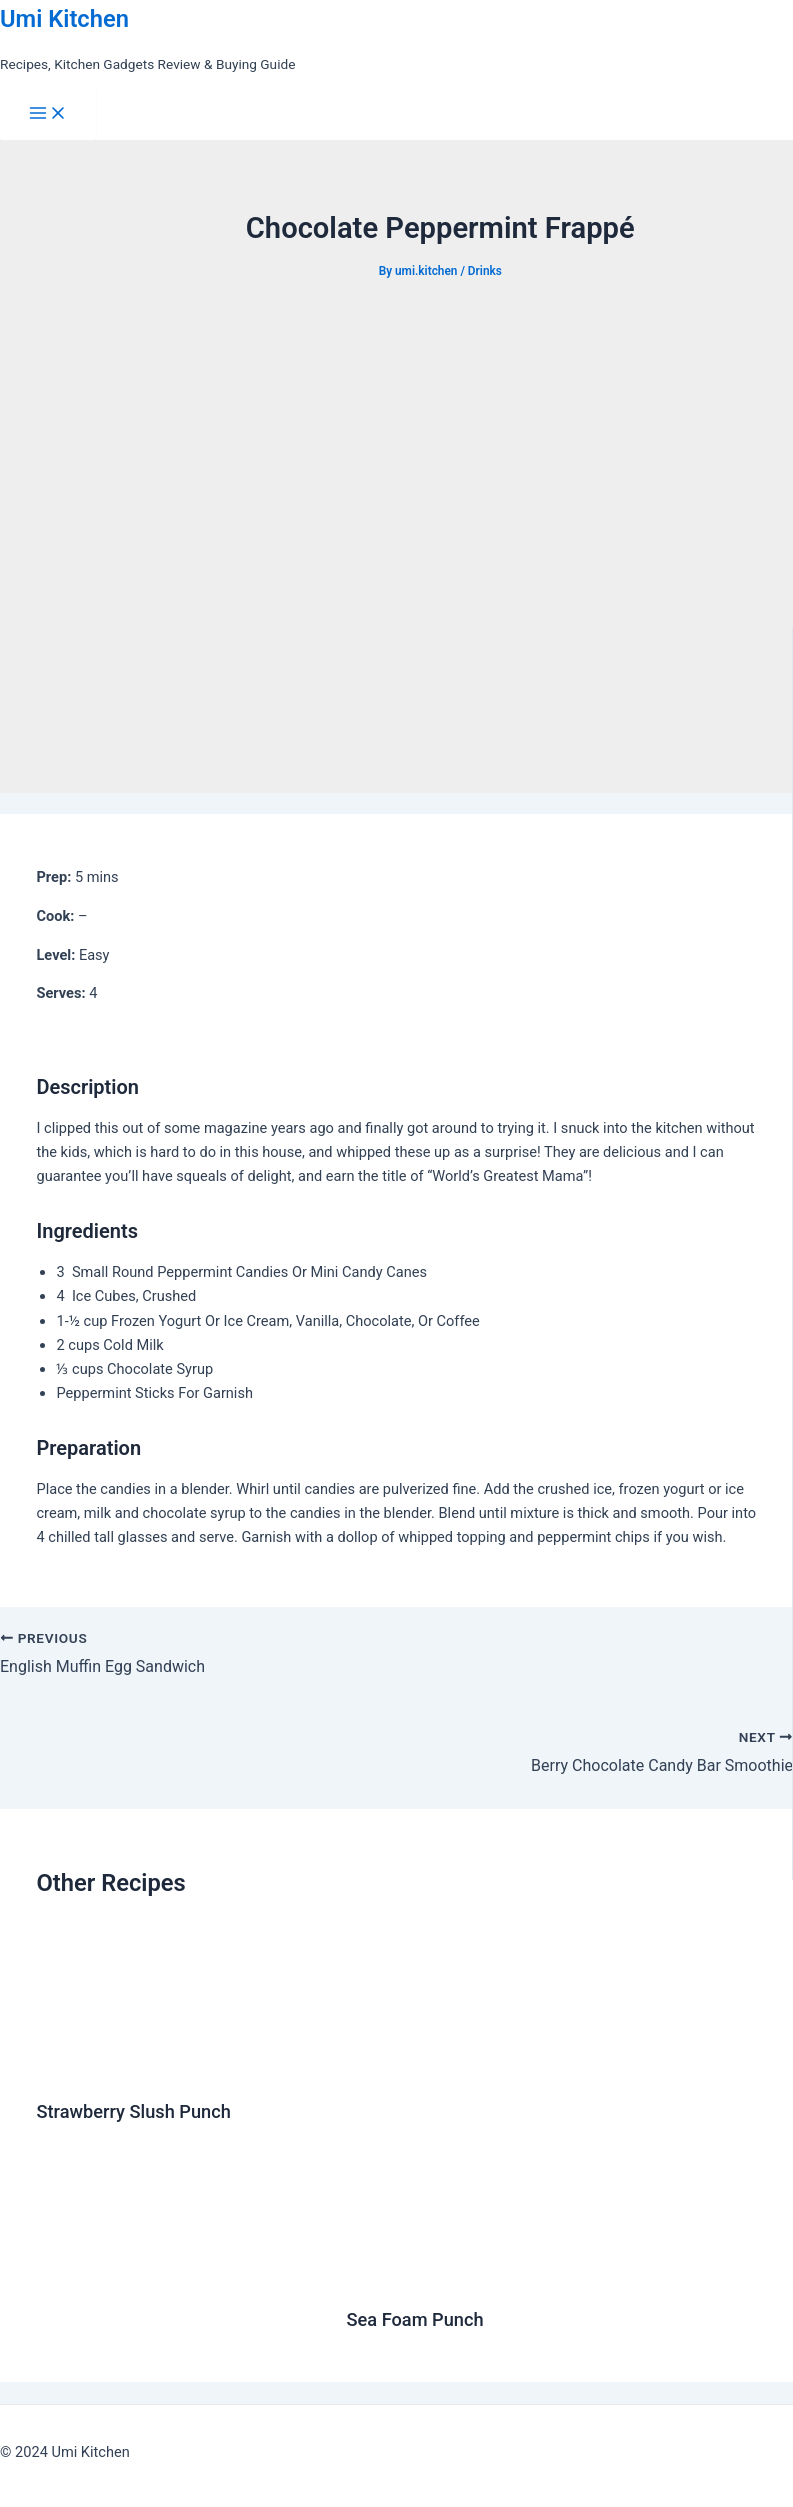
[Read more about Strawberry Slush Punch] (92, 2067)
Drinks (485, 271)
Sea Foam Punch (415, 2319)
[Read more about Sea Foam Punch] (552, 2275)
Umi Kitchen (64, 19)
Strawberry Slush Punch (133, 2111)
